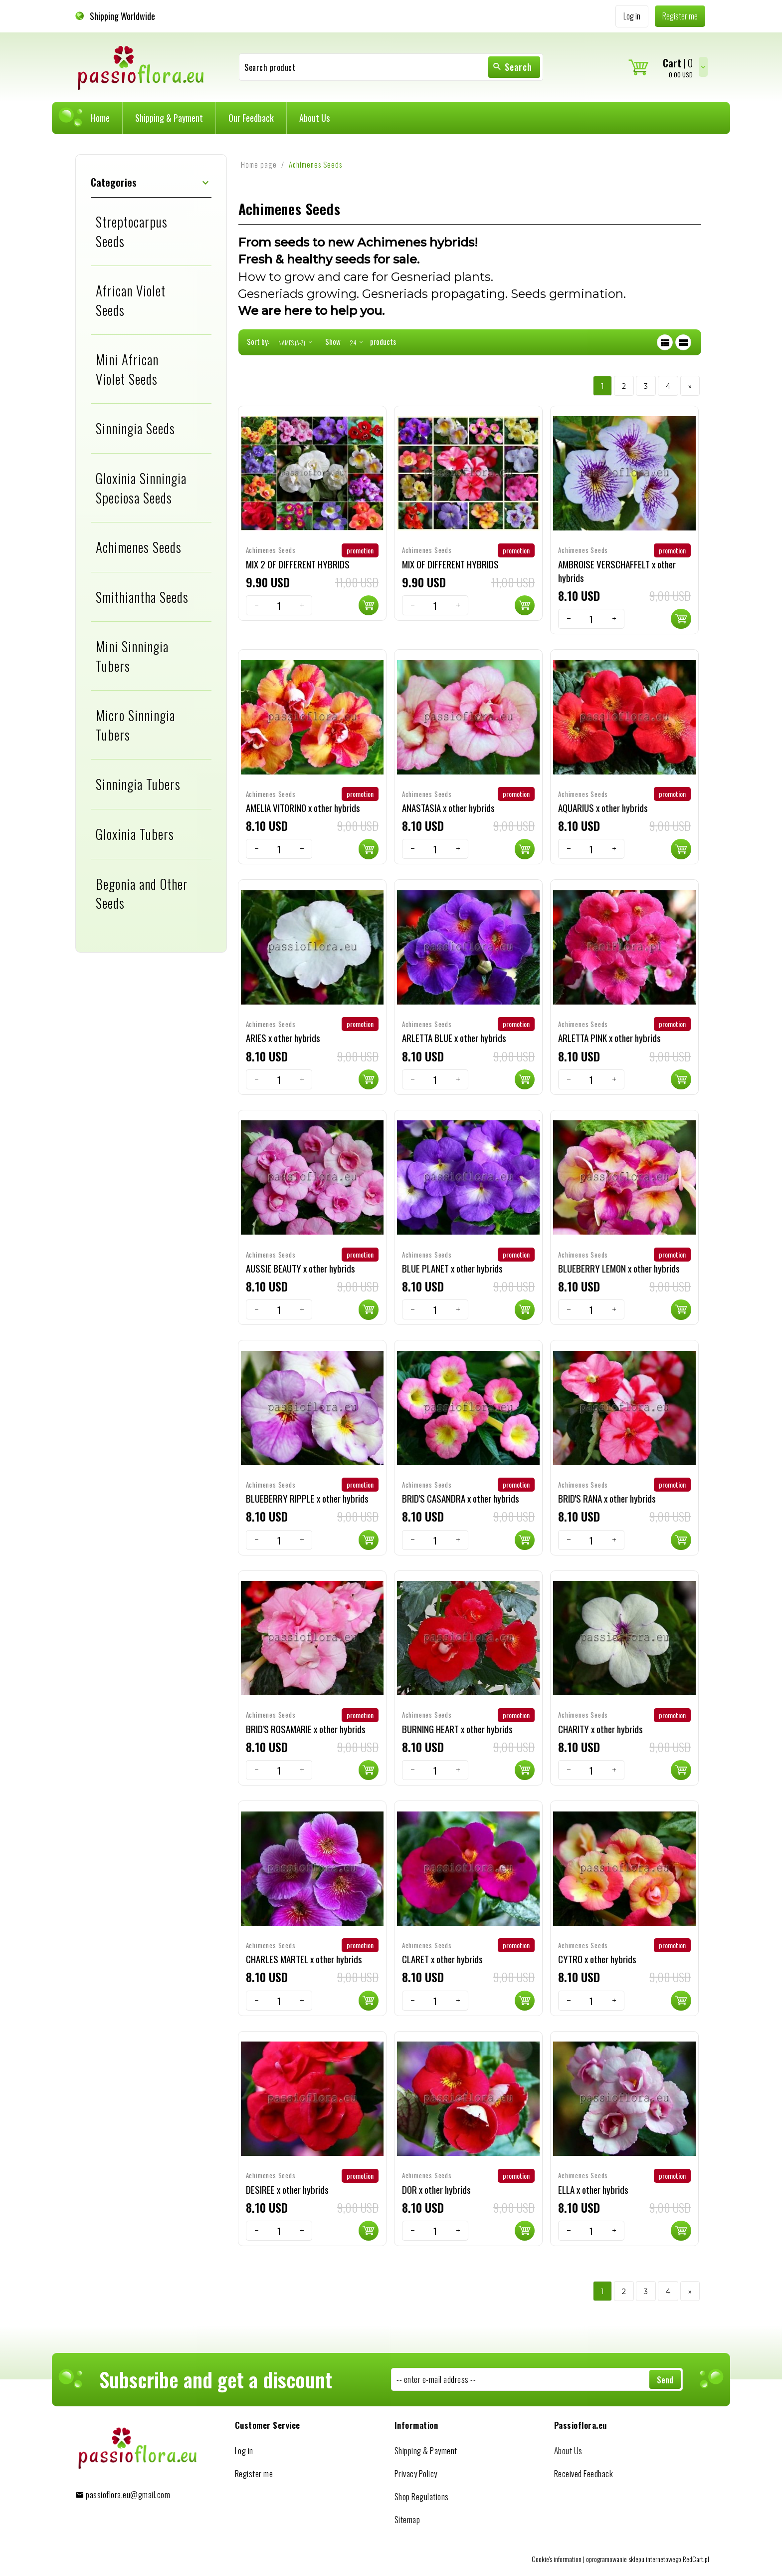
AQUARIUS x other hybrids (603, 807)
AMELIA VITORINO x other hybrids (303, 807)
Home (100, 117)
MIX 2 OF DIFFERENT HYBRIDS (298, 563)
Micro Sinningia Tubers (135, 725)
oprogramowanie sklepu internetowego (633, 2558)
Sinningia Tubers (138, 784)
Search (512, 66)
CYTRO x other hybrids (597, 1959)
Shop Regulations (421, 2496)
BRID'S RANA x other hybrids (607, 1498)
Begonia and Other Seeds (142, 893)
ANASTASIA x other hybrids (448, 807)
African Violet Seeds (131, 300)
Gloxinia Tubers (135, 834)
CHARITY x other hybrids (600, 1729)
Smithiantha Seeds (142, 597)
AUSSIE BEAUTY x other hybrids (300, 1268)
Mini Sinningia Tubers (132, 656)
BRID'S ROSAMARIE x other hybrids (306, 1729)
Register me (254, 2473)
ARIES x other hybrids (283, 1037)
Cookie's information (557, 2558)
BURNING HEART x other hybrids (457, 1729)
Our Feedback (251, 117)
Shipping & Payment (169, 117)
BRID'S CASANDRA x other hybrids (460, 1498)
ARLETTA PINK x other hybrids (609, 1037)
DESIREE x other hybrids (287, 2189)
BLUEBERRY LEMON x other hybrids (619, 1268)
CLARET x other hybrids (442, 1959)
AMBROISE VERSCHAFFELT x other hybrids (617, 570)
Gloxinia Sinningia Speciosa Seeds (141, 488)
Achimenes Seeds (139, 547)
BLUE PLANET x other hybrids (452, 1268)
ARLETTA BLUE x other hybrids (454, 1037)
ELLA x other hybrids (593, 2189)
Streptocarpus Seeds (132, 231)
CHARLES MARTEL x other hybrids (304, 1959)
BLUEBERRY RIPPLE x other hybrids (307, 1498)
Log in (244, 2450)
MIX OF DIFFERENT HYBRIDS (450, 563)
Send (665, 2380)
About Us (314, 117)
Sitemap (407, 2519)
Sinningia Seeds (135, 428)
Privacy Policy (415, 2473)
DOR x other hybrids (436, 2189)
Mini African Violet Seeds (127, 369)
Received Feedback (583, 2473)
